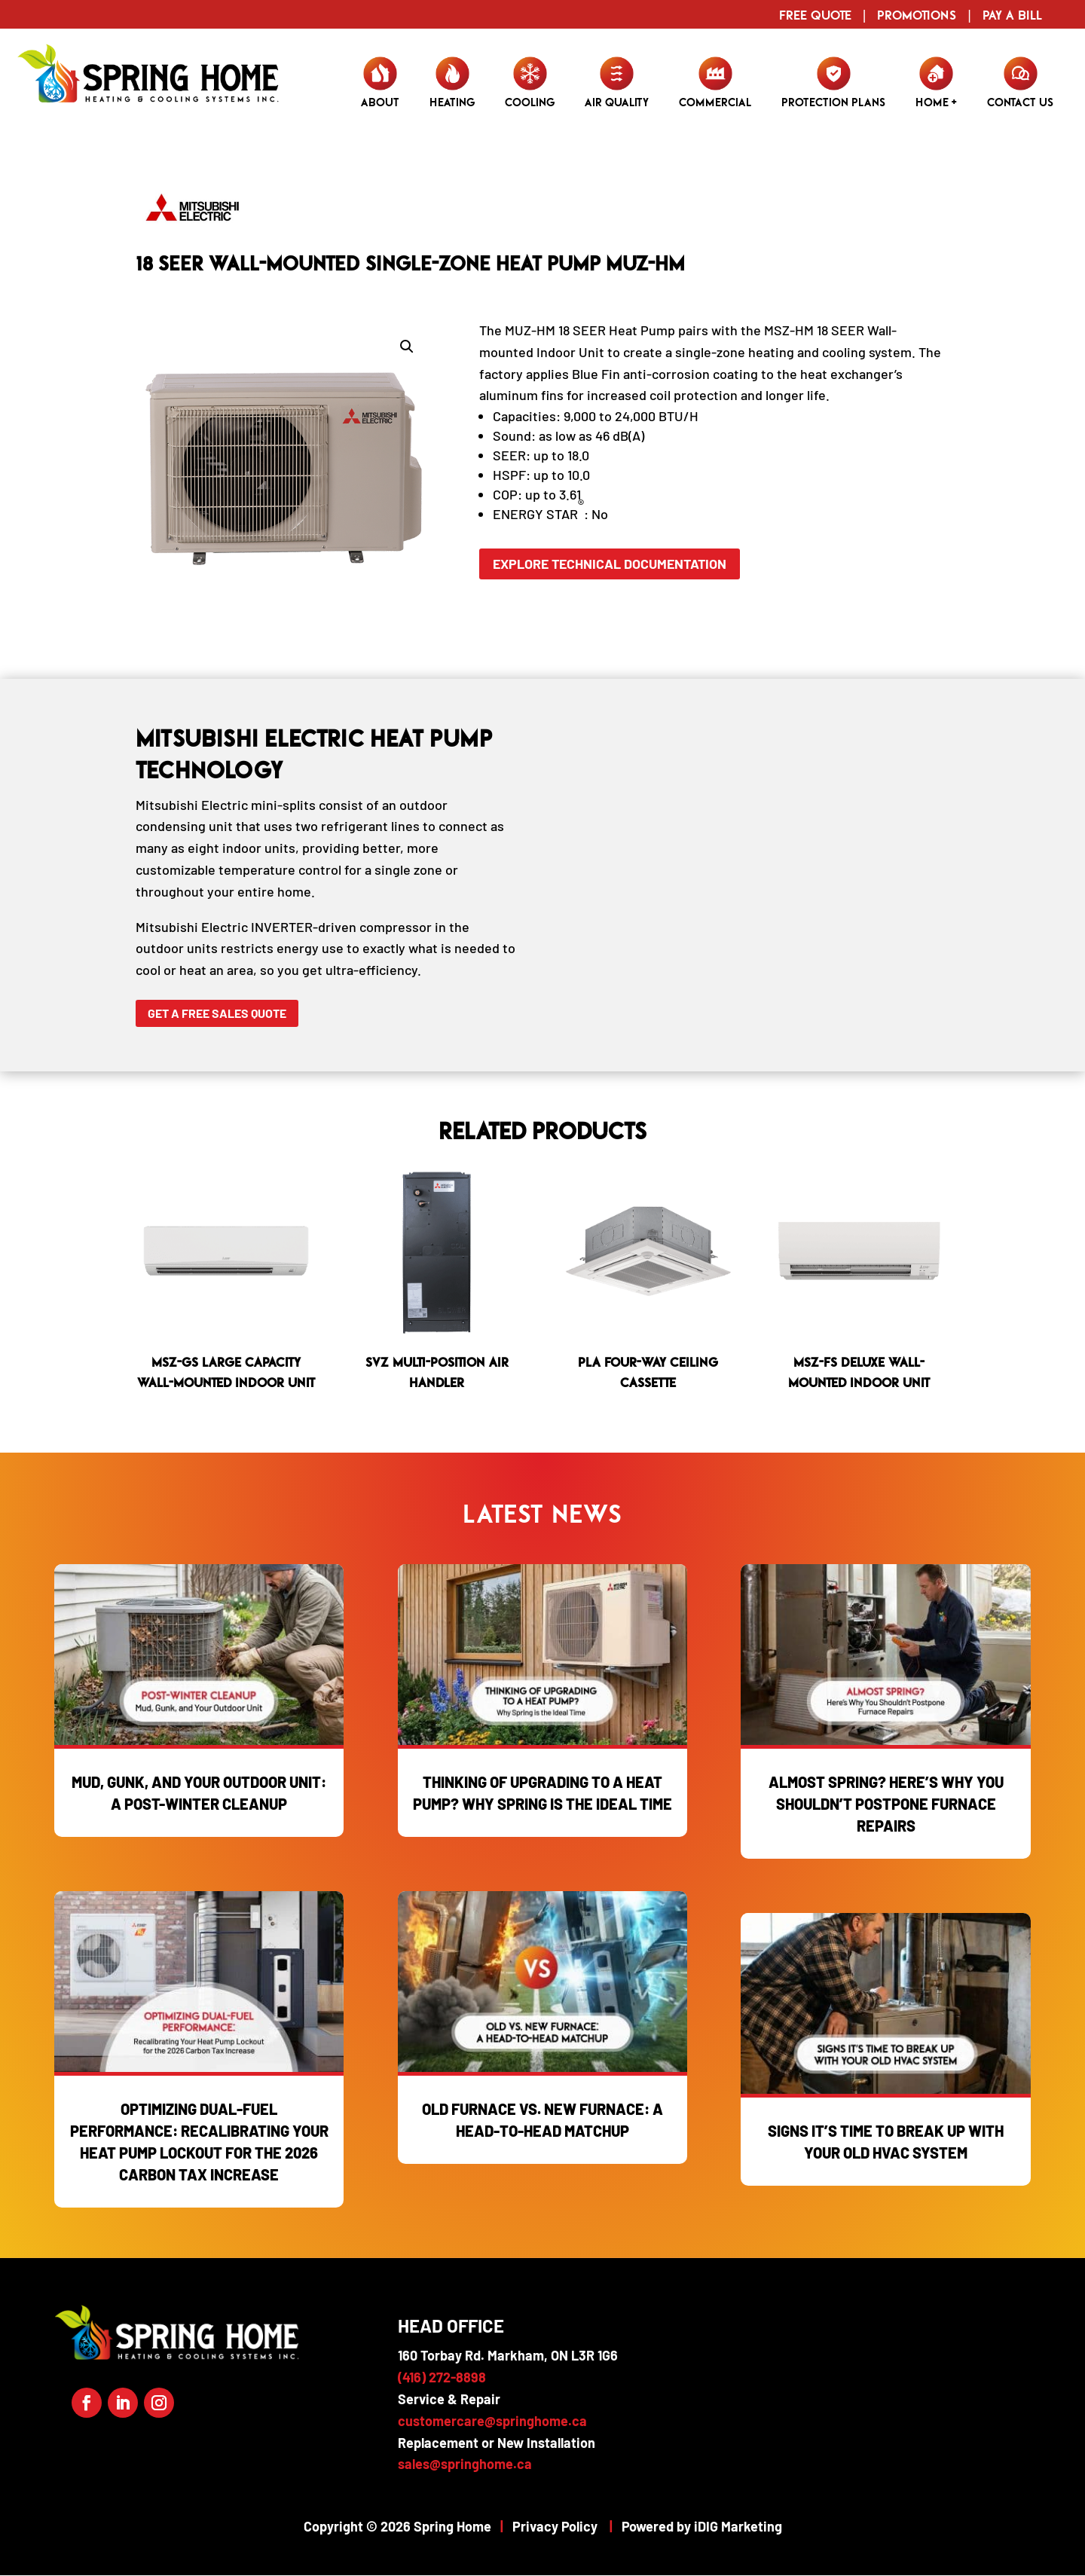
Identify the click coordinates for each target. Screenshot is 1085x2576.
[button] (406, 346)
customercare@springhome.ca (492, 2421)
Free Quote (815, 15)
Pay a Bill (1012, 15)
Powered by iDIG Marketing (702, 2526)
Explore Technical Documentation (612, 563)
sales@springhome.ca (465, 2463)
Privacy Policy (555, 2526)
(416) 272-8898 (442, 2377)
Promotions (916, 15)
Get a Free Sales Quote (217, 1013)
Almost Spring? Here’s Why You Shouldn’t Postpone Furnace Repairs (886, 1804)
